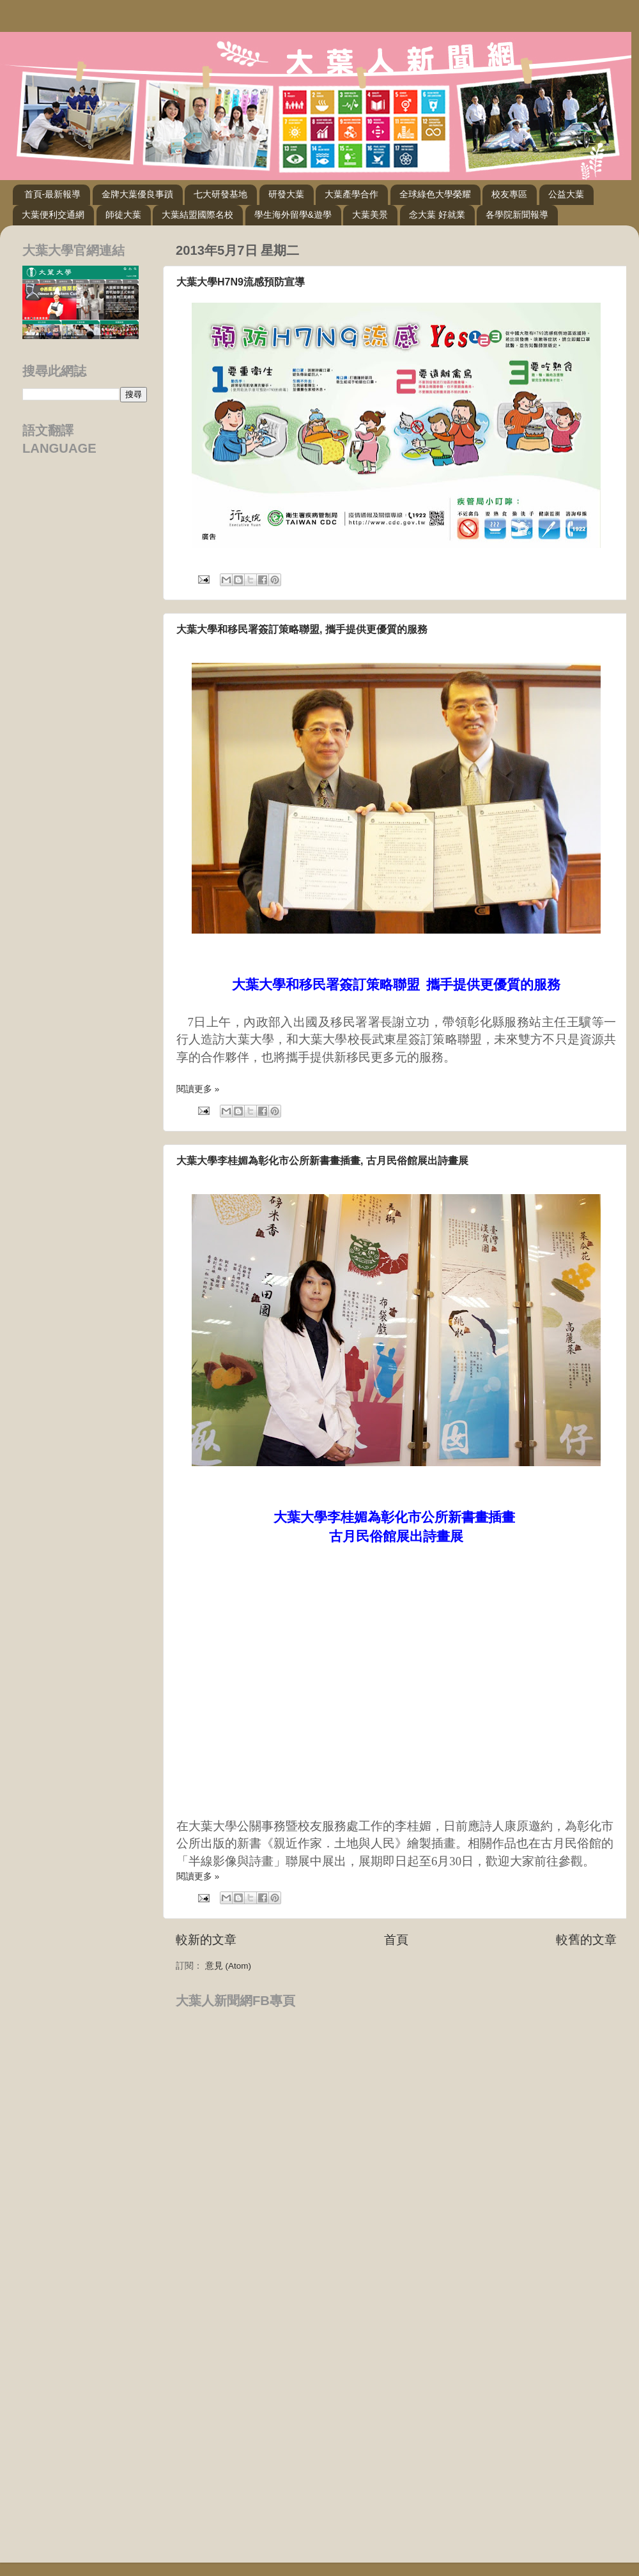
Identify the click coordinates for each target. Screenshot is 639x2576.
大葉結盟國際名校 (197, 214)
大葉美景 (370, 214)
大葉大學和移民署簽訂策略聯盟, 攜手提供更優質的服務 (301, 629)
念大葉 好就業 (437, 214)
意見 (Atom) (228, 1966)
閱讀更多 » (197, 1089)
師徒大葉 (123, 214)
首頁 (396, 1939)
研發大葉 (286, 194)
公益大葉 (566, 194)
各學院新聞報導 (517, 214)
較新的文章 (206, 1939)
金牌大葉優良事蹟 (137, 194)
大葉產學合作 (351, 194)
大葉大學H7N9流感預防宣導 (240, 282)
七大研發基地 (220, 194)
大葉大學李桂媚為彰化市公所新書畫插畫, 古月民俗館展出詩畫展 (322, 1160)
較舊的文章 (586, 1939)
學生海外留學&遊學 (293, 214)
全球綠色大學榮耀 (435, 194)
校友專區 (509, 194)
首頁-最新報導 (52, 194)
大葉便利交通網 (53, 214)
